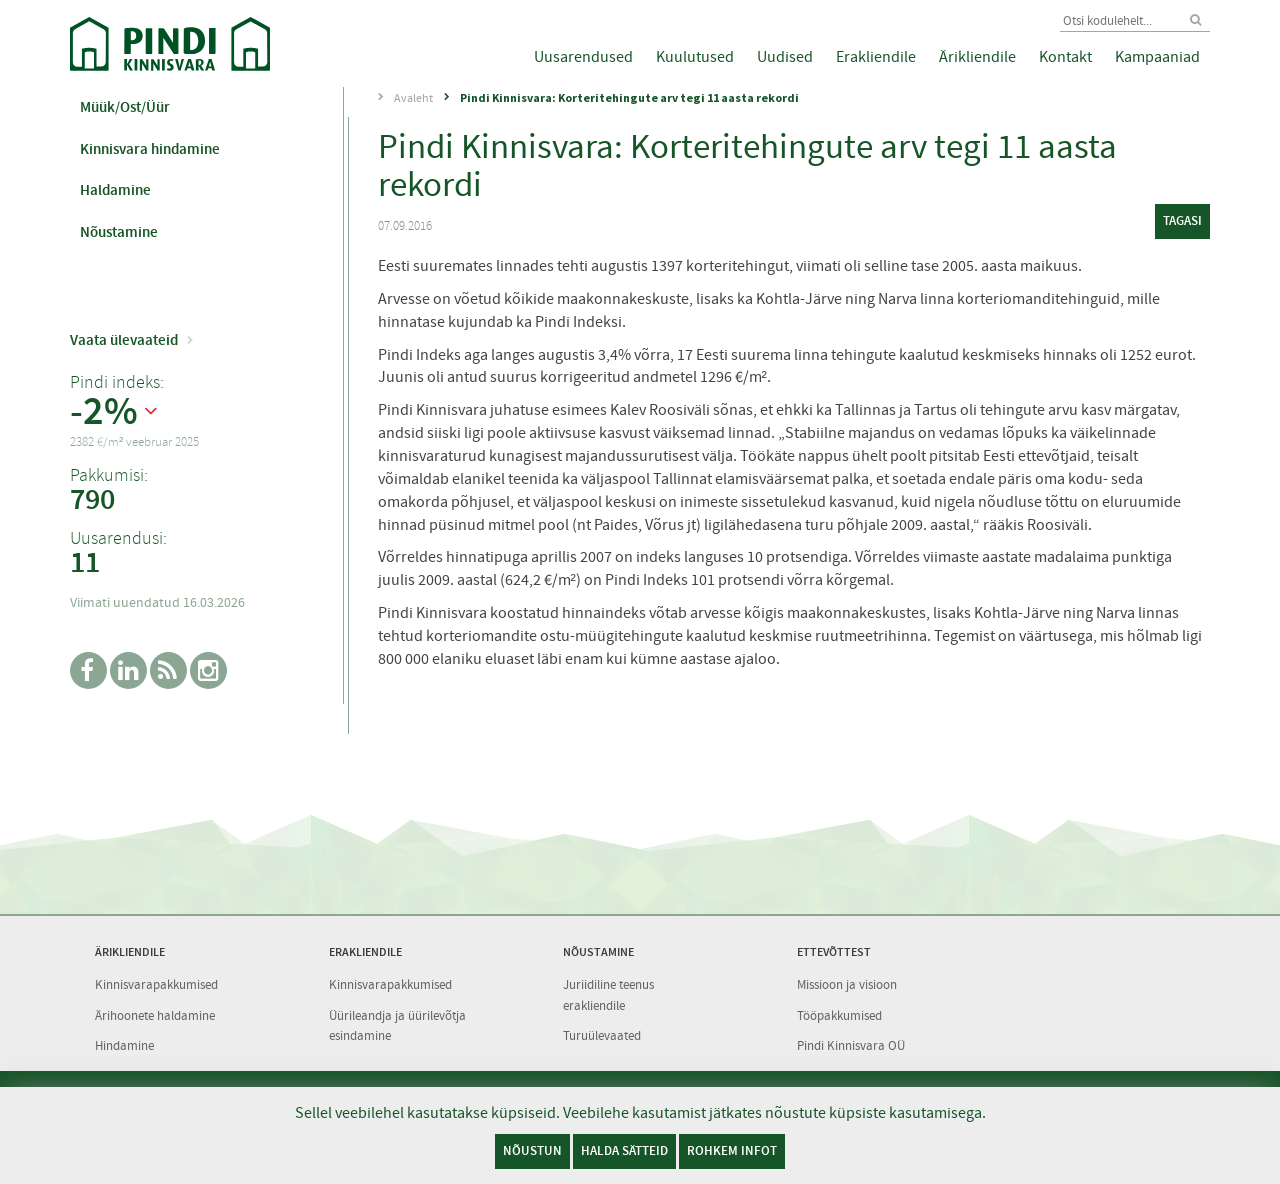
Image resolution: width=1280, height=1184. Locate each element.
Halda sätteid (624, 1150)
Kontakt (1065, 57)
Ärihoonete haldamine (155, 1015)
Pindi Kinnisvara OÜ (851, 1045)
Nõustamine (119, 232)
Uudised (785, 57)
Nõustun (532, 1150)
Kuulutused (695, 57)
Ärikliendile (977, 57)
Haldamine (115, 190)
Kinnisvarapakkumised (156, 984)
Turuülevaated (602, 1035)
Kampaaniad (1157, 57)
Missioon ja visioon (847, 984)
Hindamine (124, 1045)
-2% (104, 412)
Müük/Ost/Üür (125, 107)
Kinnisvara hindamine (150, 149)
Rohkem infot (732, 1150)
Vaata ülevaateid (124, 340)
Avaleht (413, 98)
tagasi (1182, 220)
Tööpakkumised (839, 1015)
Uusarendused (583, 57)
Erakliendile (876, 57)
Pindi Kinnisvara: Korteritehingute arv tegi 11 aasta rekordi (629, 97)
